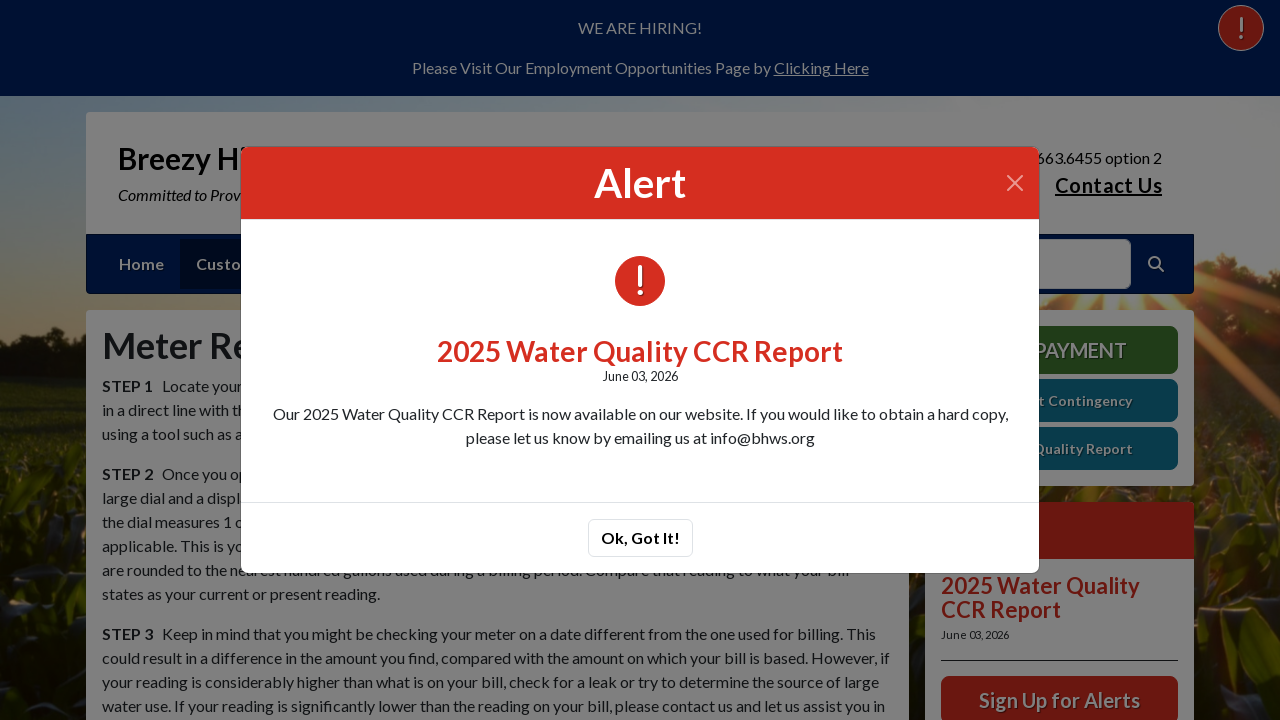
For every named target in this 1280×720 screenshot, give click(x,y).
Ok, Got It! (640, 537)
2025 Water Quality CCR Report (640, 351)
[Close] (1015, 183)
